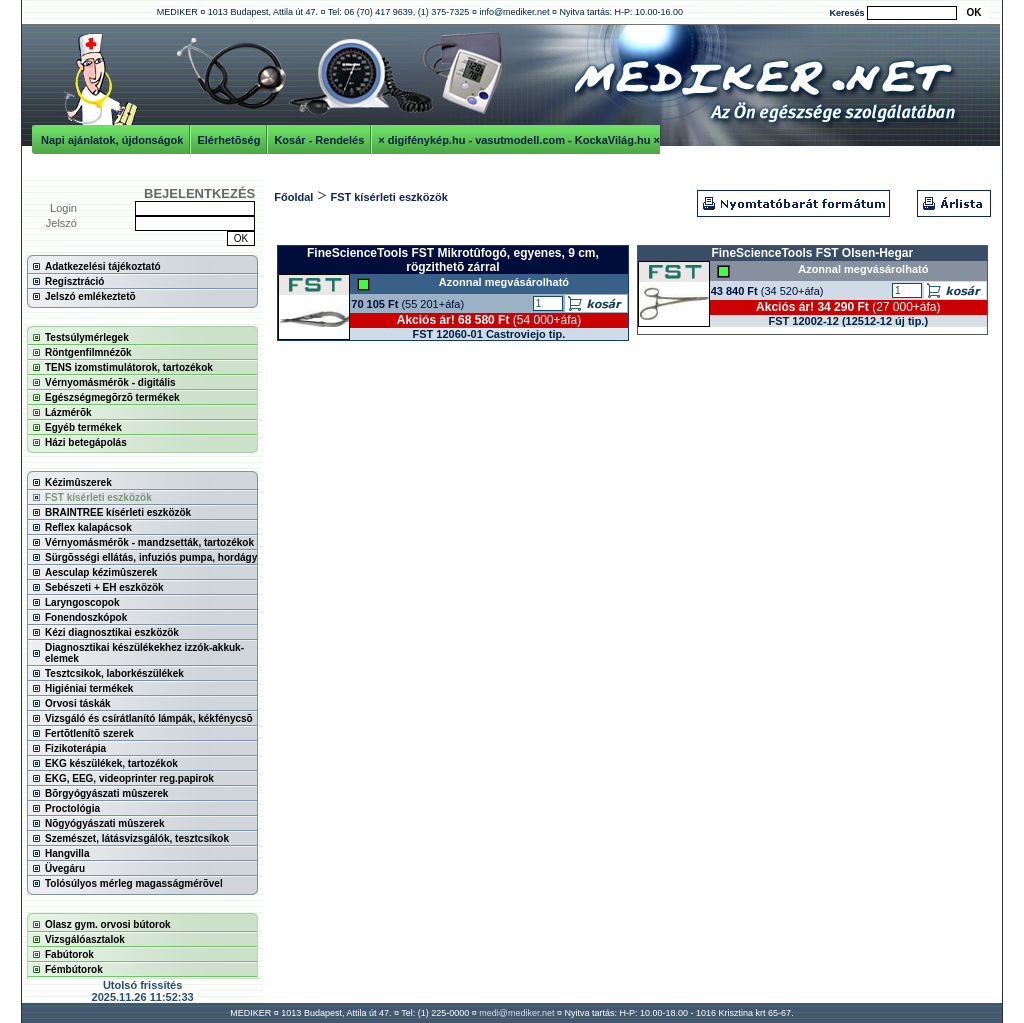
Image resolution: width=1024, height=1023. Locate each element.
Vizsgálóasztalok (85, 939)
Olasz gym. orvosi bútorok (108, 924)
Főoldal (293, 197)
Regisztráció (74, 281)
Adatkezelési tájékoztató (103, 266)
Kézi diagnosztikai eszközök (112, 632)
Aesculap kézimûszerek (101, 572)
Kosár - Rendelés (319, 140)
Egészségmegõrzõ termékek (112, 397)
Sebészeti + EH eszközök (104, 587)
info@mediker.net (514, 12)
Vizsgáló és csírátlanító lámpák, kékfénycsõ (149, 718)
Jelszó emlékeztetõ (90, 296)
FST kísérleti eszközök (98, 497)
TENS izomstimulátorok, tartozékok (129, 367)
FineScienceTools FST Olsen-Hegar (812, 253)
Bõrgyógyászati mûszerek (106, 793)
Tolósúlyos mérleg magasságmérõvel (134, 883)
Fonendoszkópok (86, 617)
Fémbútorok (74, 969)
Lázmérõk (68, 412)
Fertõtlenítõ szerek (89, 733)
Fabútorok (69, 954)
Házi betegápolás (86, 442)
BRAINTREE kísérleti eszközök (118, 512)
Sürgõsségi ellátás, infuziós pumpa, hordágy (151, 557)
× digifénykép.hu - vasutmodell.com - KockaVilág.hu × (519, 140)
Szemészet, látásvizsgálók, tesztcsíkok (137, 838)
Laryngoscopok (82, 602)
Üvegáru (65, 868)
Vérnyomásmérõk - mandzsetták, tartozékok (149, 542)
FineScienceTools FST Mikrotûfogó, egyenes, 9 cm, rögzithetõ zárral (453, 260)
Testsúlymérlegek (87, 337)
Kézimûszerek (78, 482)
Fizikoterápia (75, 748)
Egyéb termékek (83, 427)
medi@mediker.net (516, 1013)
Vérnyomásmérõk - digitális (110, 382)
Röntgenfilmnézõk (88, 352)
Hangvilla (67, 853)
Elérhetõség (228, 140)
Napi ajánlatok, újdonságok (112, 140)
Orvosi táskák (78, 703)
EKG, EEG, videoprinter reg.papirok (129, 778)
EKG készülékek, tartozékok (111, 763)
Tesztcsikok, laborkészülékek (114, 673)
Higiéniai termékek (89, 688)
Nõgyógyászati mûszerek (105, 823)
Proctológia (72, 808)
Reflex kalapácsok (88, 527)
